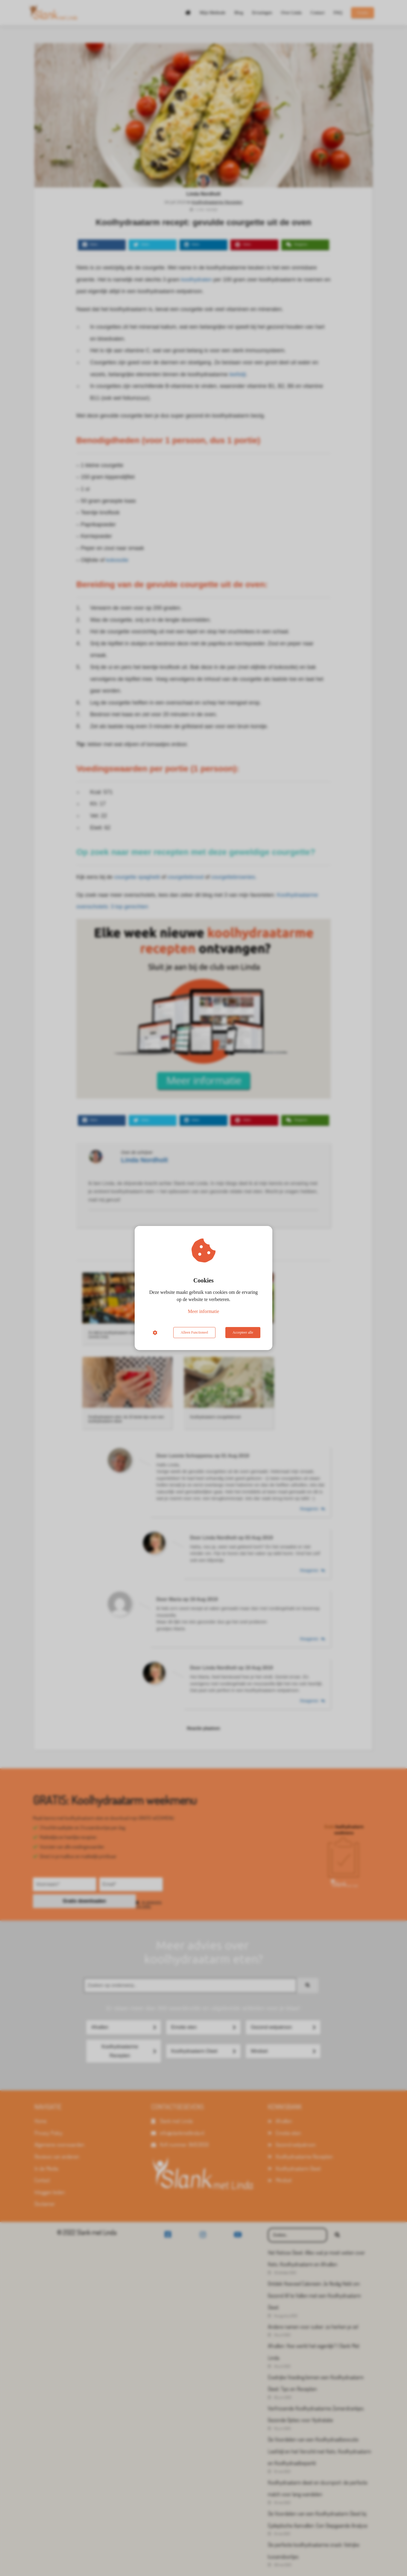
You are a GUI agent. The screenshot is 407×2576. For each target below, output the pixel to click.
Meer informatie (203, 1311)
